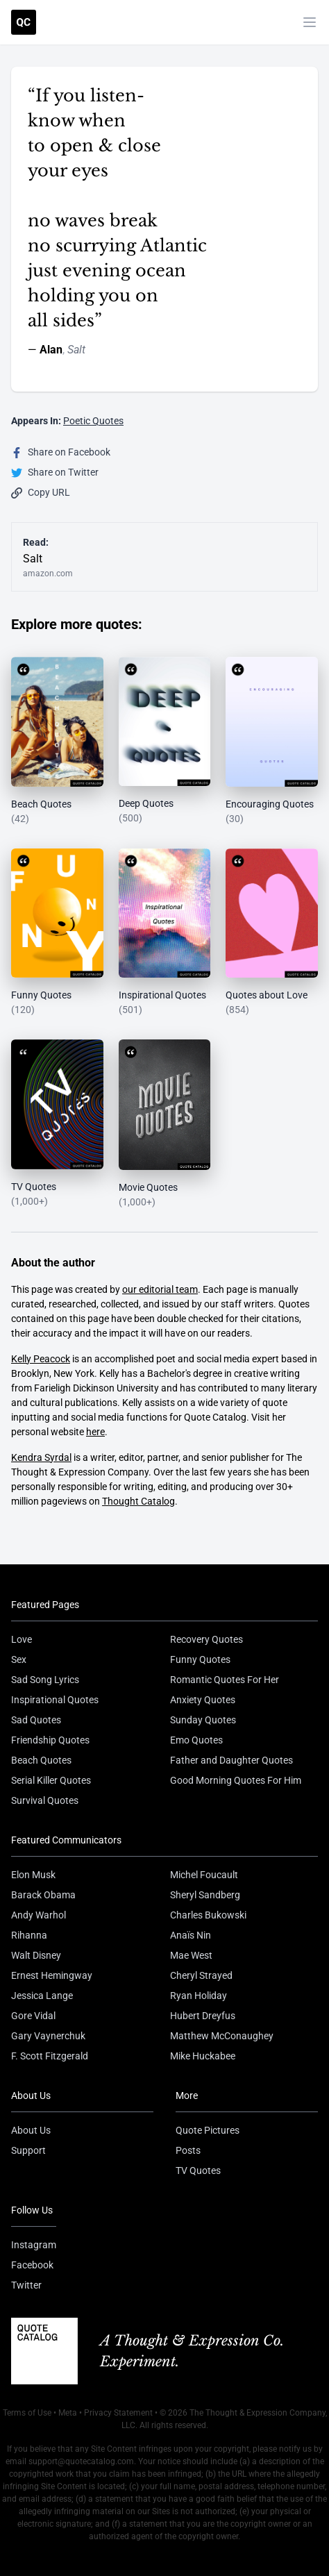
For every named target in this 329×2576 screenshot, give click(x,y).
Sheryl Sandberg (205, 1894)
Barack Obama (43, 1894)
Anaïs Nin (190, 1935)
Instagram (33, 2244)
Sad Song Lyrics (45, 1679)
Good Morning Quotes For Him (235, 1780)
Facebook (32, 2264)
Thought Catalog (138, 1501)
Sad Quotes (36, 1719)
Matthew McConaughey (221, 2035)
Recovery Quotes (206, 1639)
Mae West (191, 1955)
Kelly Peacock (40, 1358)
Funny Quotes (200, 1659)
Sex (18, 1659)
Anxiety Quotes (202, 1699)
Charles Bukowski (208, 1915)
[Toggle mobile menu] (309, 22)
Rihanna (29, 1935)
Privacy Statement (118, 2413)
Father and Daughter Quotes (231, 1760)
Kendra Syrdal (41, 1457)
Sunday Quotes (203, 1719)
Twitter (26, 2285)
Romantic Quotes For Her (224, 1679)
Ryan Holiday (198, 1995)
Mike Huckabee (202, 2055)
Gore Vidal (33, 2015)
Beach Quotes (41, 1760)
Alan (51, 349)
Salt (76, 349)
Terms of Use (27, 2413)
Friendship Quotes (50, 1740)
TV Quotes (198, 2170)
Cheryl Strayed (201, 1975)
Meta (67, 2413)
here (95, 1431)
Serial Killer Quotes (51, 1780)
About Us (31, 2130)
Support (28, 2150)
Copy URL (40, 493)
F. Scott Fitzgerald (49, 2055)
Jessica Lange (42, 1995)
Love (21, 1639)
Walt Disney (36, 1955)
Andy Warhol (38, 1915)
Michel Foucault (204, 1874)
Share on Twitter (55, 472)
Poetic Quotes (93, 420)
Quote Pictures (207, 2130)
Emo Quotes (196, 1740)
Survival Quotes (44, 1800)
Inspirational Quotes (55, 1699)
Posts (188, 2150)
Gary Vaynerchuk (48, 2035)
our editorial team (160, 1289)
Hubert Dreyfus (202, 2015)
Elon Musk (33, 1874)
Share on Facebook (60, 452)
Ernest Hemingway (51, 1975)
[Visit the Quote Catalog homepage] (23, 22)
